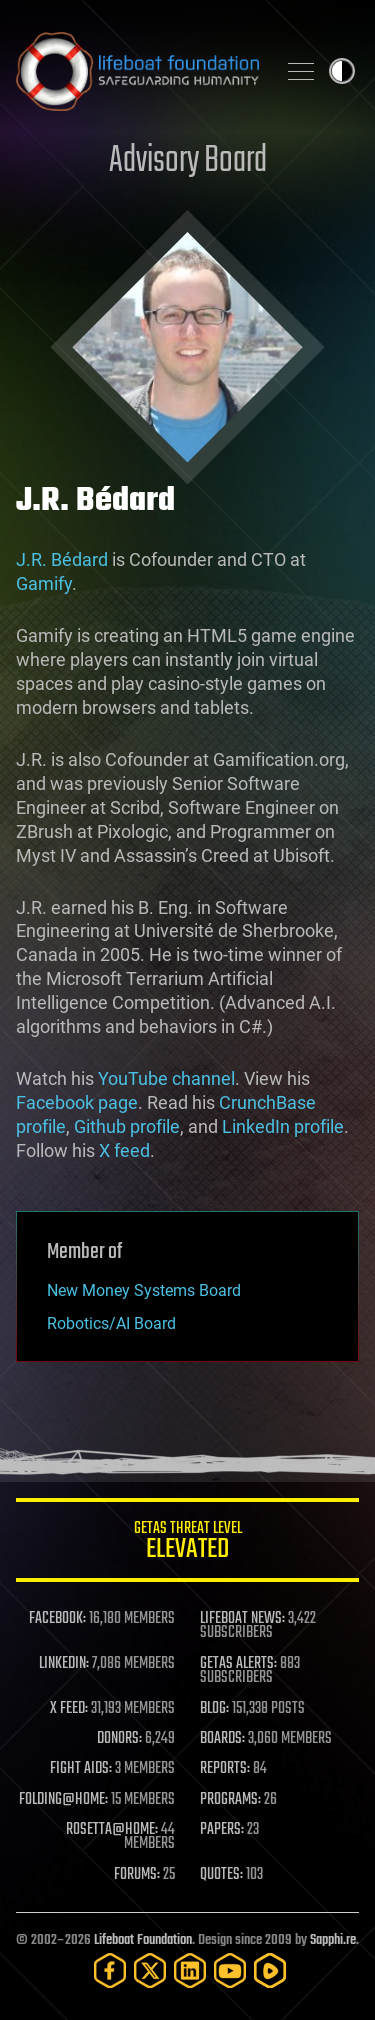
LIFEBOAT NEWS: (242, 1619)
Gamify (44, 583)
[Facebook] (110, 1970)
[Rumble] (270, 1970)
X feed (124, 1150)
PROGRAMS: (230, 1800)
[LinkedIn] (190, 1970)
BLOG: (214, 1709)
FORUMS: (137, 1875)
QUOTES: (221, 1875)
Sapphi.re (333, 1940)
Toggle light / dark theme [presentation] (342, 71)
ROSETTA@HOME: (112, 1830)
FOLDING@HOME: (63, 1800)
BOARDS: (222, 1739)
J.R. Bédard (62, 559)
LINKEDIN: (64, 1664)
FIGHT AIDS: (81, 1769)
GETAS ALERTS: (238, 1664)
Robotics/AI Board (111, 1323)
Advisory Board (188, 161)
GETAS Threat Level (187, 1543)
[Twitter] (150, 1970)
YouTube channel (166, 1078)
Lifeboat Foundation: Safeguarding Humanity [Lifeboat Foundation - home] (137, 71)
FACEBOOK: (57, 1619)
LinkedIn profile (283, 1126)
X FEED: (69, 1709)
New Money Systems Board (144, 1290)
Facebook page (77, 1102)
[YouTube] (230, 1970)
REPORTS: (225, 1769)
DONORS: (119, 1739)
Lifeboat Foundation (143, 1940)
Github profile (127, 1126)
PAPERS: (222, 1830)
